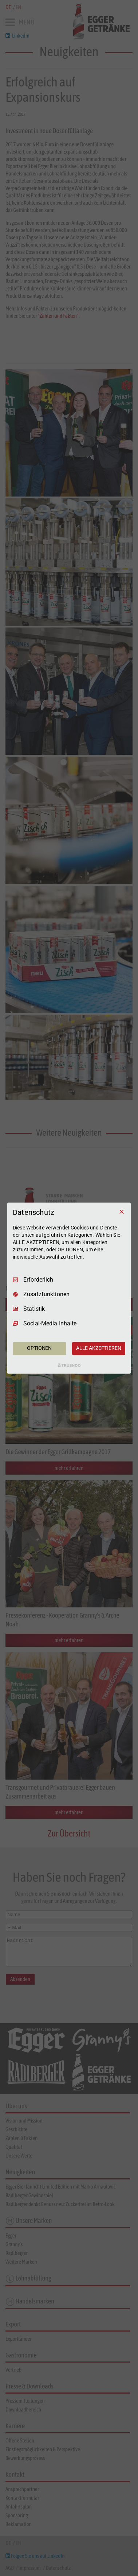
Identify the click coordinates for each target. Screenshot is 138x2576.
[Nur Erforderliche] (122, 1211)
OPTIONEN (39, 1348)
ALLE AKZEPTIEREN (98, 1348)
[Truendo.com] (69, 1365)
